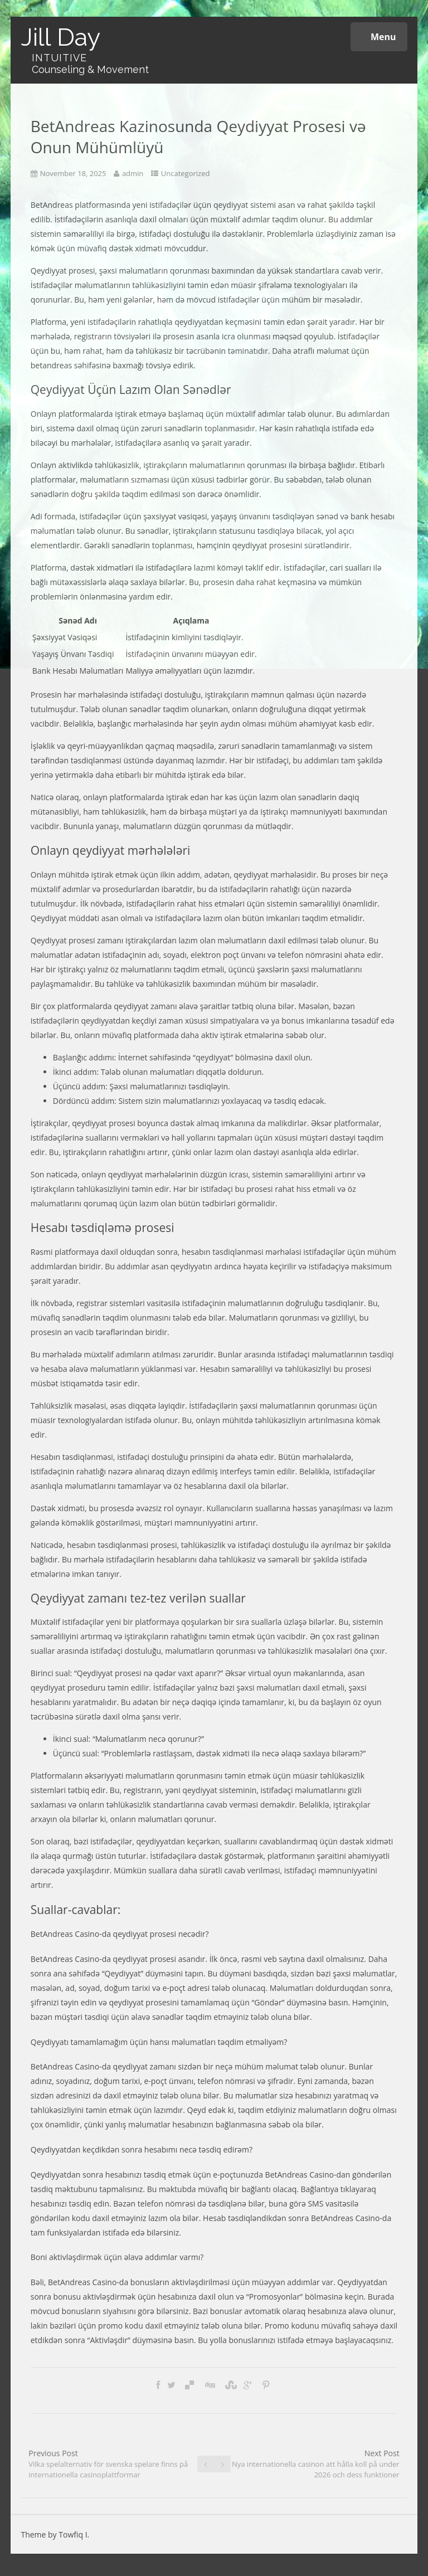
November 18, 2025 (73, 173)
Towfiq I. (74, 2534)
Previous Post (108, 2464)
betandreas (51, 365)
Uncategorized (185, 173)
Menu (379, 37)
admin (132, 173)
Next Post (316, 2464)
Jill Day (60, 37)
